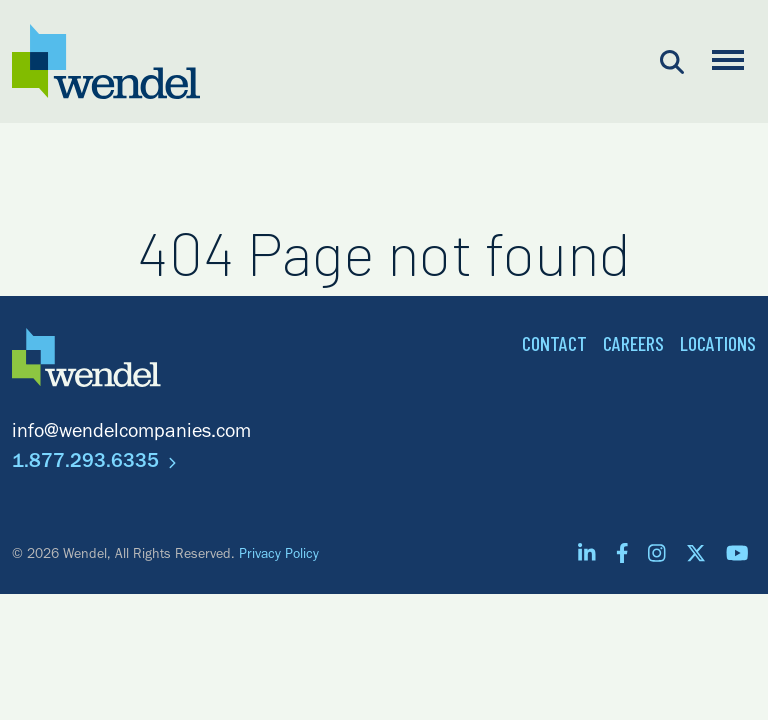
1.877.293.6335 (94, 464)
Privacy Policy (279, 556)
